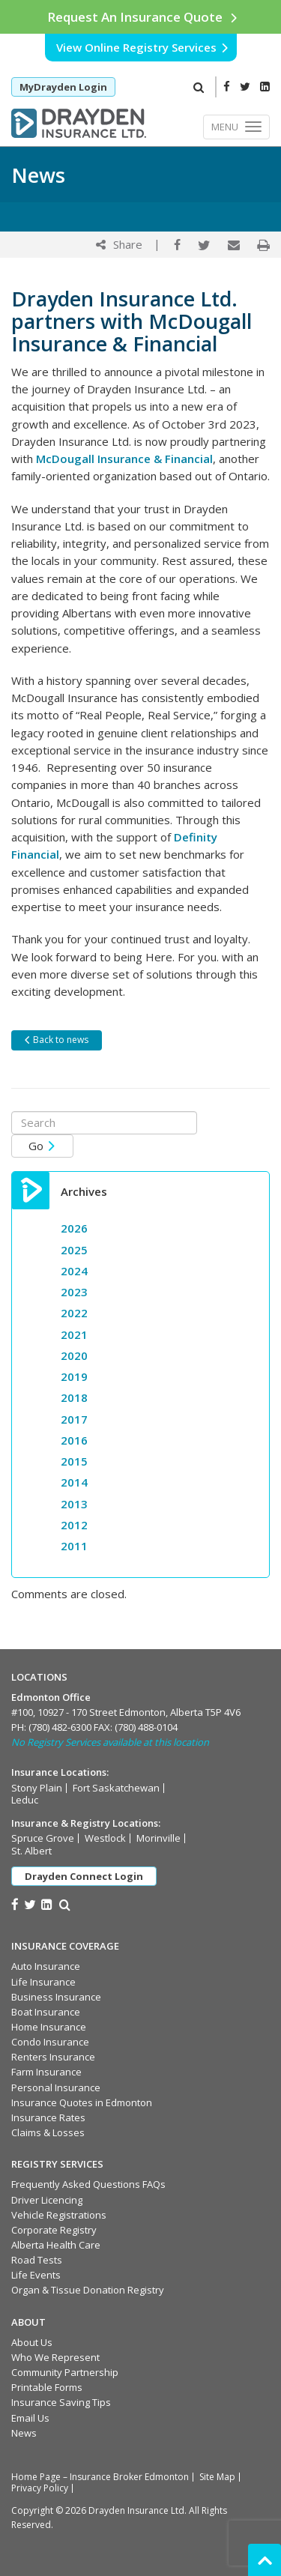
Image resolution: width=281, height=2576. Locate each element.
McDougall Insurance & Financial (124, 458)
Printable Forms (46, 2387)
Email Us (30, 2418)
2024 (74, 1270)
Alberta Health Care (55, 2245)
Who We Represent (55, 2357)
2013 (74, 1503)
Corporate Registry (54, 2230)
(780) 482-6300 (59, 1727)
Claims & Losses (48, 2132)
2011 (74, 1545)
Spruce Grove (42, 1838)
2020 (74, 1355)
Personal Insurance (55, 2087)
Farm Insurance (46, 2071)
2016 (74, 1440)
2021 (74, 1334)
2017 (74, 1419)
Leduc (24, 1799)
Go (42, 1145)
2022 (74, 1312)
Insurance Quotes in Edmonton (81, 2102)
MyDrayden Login (63, 87)
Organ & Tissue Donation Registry (87, 2290)
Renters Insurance (53, 2056)
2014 (74, 1482)
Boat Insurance (45, 2012)
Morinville (158, 1838)
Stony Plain (36, 1788)
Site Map (217, 2476)
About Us (31, 2342)
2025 (74, 1249)
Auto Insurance (45, 1966)
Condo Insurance (50, 2042)
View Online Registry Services (142, 47)
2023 (74, 1291)
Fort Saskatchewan (116, 1788)
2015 (74, 1461)
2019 (74, 1376)
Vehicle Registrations (58, 2215)
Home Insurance (48, 2027)
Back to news (55, 1039)
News (24, 2433)
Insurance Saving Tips (61, 2402)
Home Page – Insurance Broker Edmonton (100, 2476)
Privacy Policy (39, 2488)
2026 (74, 1228)
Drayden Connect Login (84, 1876)
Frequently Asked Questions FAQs (88, 2184)
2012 (74, 1524)
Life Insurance (43, 1982)
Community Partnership (64, 2372)
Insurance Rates (48, 2117)
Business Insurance (56, 1997)
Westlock (105, 1838)
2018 (74, 1397)
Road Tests (36, 2260)
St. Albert (31, 1850)
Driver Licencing (46, 2200)
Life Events (36, 2275)
